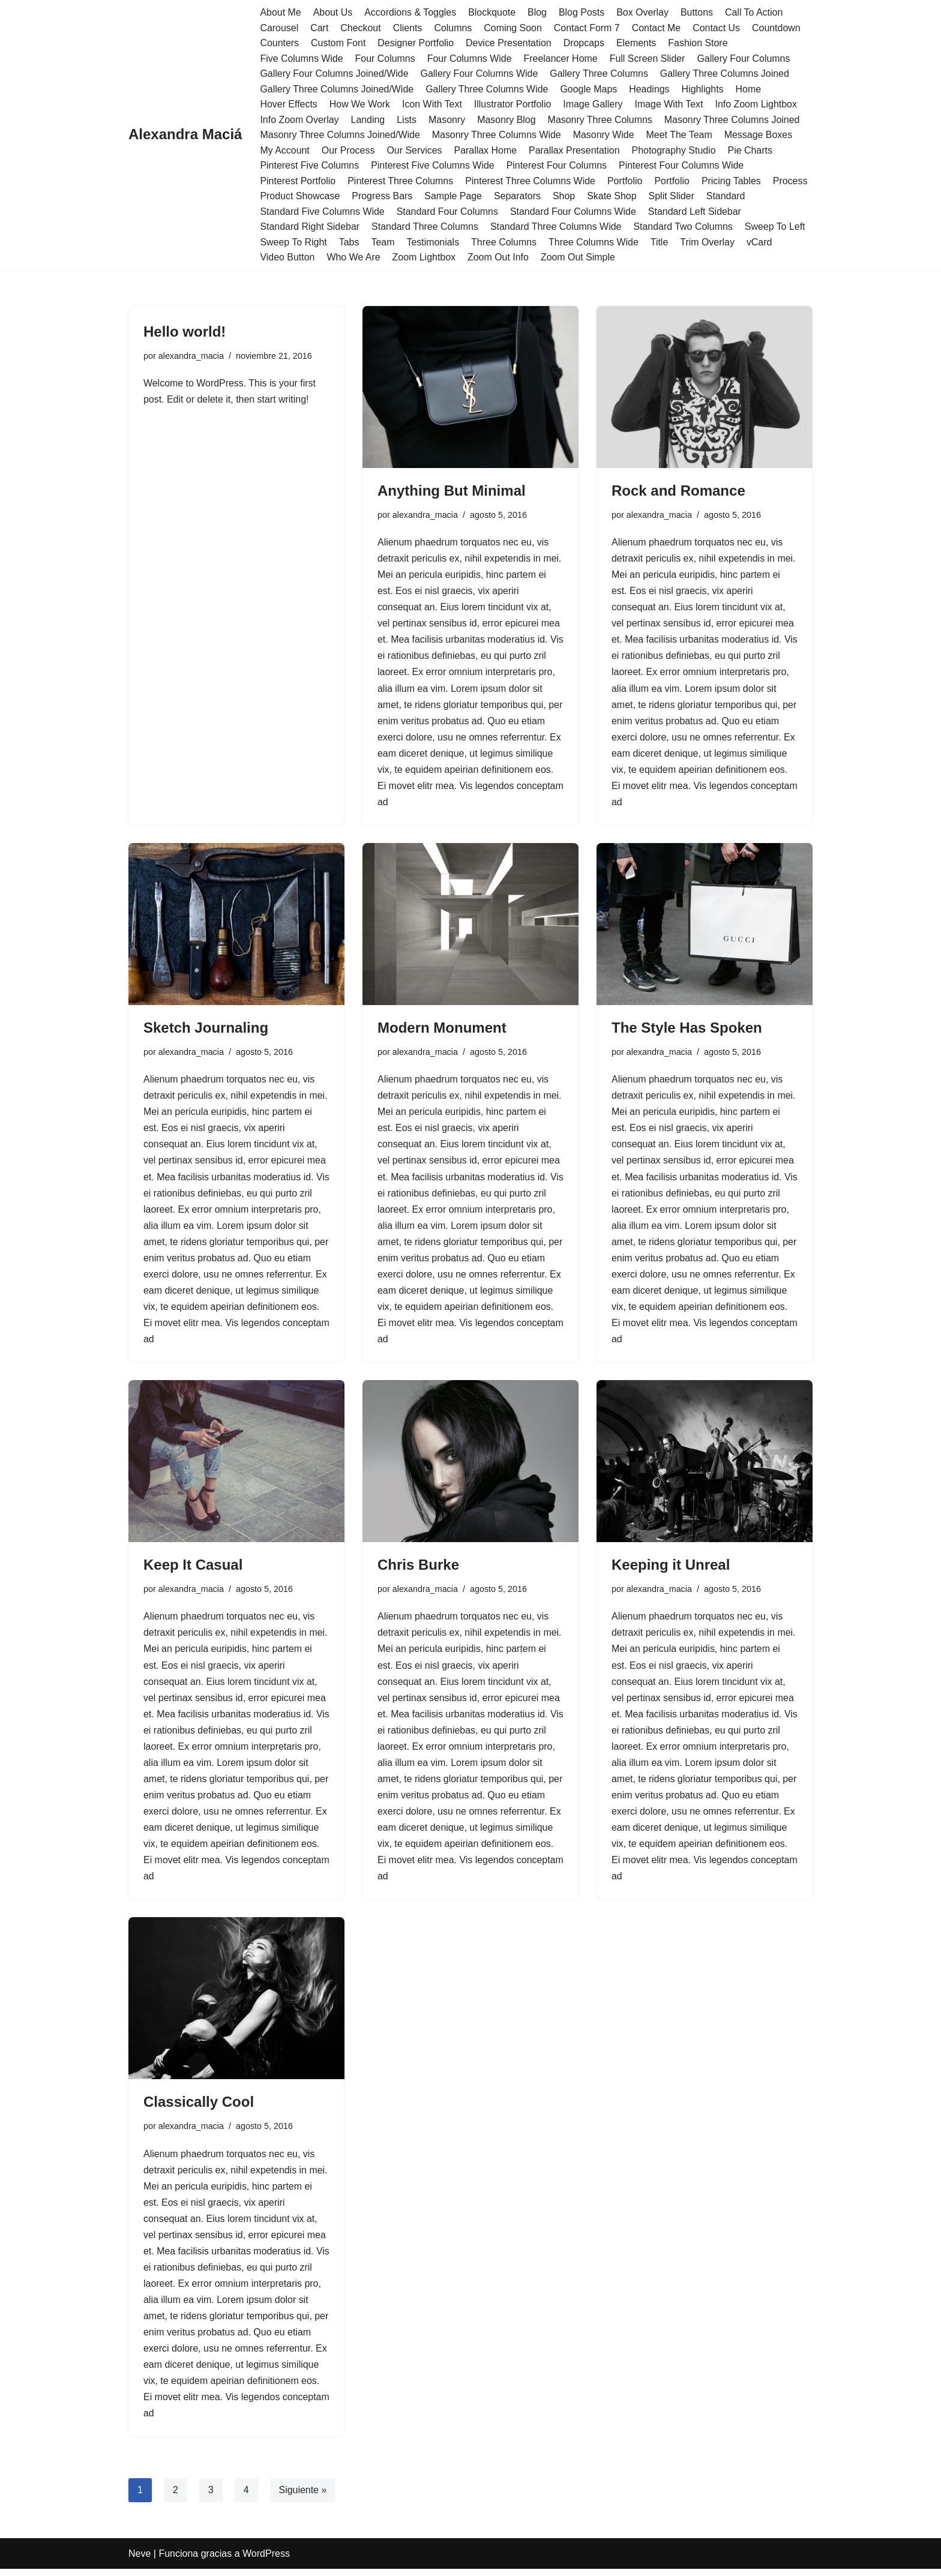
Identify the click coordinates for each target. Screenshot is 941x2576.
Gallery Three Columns (600, 73)
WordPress (266, 2561)
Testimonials (433, 243)
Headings (650, 89)
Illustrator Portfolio (513, 105)
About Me (280, 12)
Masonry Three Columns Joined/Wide (340, 135)
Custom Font (338, 43)
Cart (319, 28)
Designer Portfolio (416, 43)
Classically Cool (198, 2107)
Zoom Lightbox (424, 258)
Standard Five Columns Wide (322, 212)
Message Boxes (760, 135)
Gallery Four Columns (745, 58)
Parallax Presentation (575, 150)
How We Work (360, 105)
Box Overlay (644, 12)
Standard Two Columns (685, 227)
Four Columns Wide (470, 58)
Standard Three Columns (425, 227)
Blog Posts (583, 12)
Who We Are (354, 258)
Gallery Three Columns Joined (726, 73)
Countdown (778, 28)
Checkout (361, 28)
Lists (407, 120)
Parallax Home (486, 150)
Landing (368, 120)
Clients (407, 28)
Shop (565, 196)
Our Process (348, 150)
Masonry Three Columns (601, 120)
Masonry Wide (605, 135)
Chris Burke (418, 1568)
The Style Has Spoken (687, 1030)
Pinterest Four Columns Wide (682, 166)
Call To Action (755, 12)
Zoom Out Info (498, 258)
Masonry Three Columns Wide (497, 135)
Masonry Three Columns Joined (733, 120)
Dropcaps (584, 43)
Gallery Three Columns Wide (487, 89)
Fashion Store (699, 43)
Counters (279, 43)
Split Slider (673, 196)
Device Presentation (509, 43)
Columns (453, 28)
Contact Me (657, 28)
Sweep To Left (777, 227)
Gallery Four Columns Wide (480, 73)
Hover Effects (288, 105)
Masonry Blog (507, 120)
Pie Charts (751, 150)
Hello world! (184, 332)
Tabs (349, 243)
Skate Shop (613, 196)
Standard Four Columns (448, 212)
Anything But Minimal (451, 491)
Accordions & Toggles (411, 12)
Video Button (287, 258)
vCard (761, 243)
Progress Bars (382, 196)
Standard (727, 196)
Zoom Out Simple (578, 258)
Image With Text (670, 105)
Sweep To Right (293, 243)
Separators (518, 196)
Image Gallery (594, 105)
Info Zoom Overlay (299, 120)
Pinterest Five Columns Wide (433, 166)
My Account (285, 150)
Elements (638, 43)
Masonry (447, 120)
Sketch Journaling (205, 1030)
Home (750, 89)
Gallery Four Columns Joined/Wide (334, 73)
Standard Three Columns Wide (556, 227)
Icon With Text (433, 105)
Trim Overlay (708, 243)
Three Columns (504, 243)
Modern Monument (442, 1030)
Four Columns (385, 58)
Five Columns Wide (301, 58)
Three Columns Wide (595, 243)
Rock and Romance (678, 491)
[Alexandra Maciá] (185, 135)
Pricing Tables (732, 181)
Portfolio (626, 181)
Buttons (698, 12)
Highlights (704, 89)
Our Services (414, 150)
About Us (333, 12)
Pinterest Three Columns (401, 181)
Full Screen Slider (649, 58)
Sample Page (454, 196)
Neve (139, 2561)
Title (661, 243)
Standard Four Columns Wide (574, 212)
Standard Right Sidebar (309, 227)
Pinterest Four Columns (557, 166)
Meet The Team (681, 135)
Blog (537, 12)
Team (383, 243)
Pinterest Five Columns (309, 166)
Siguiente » (303, 2497)
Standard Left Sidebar (696, 212)
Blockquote (492, 12)
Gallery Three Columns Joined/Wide (337, 89)
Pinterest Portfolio (297, 181)
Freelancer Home (562, 58)
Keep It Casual (192, 1568)
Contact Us (717, 28)
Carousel (279, 28)
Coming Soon (513, 28)
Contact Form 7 (588, 28)
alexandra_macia (191, 356)
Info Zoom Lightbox (758, 105)
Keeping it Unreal (671, 1568)
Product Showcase (300, 196)
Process (792, 181)
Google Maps (589, 89)
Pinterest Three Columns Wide (531, 181)
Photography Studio (675, 150)
